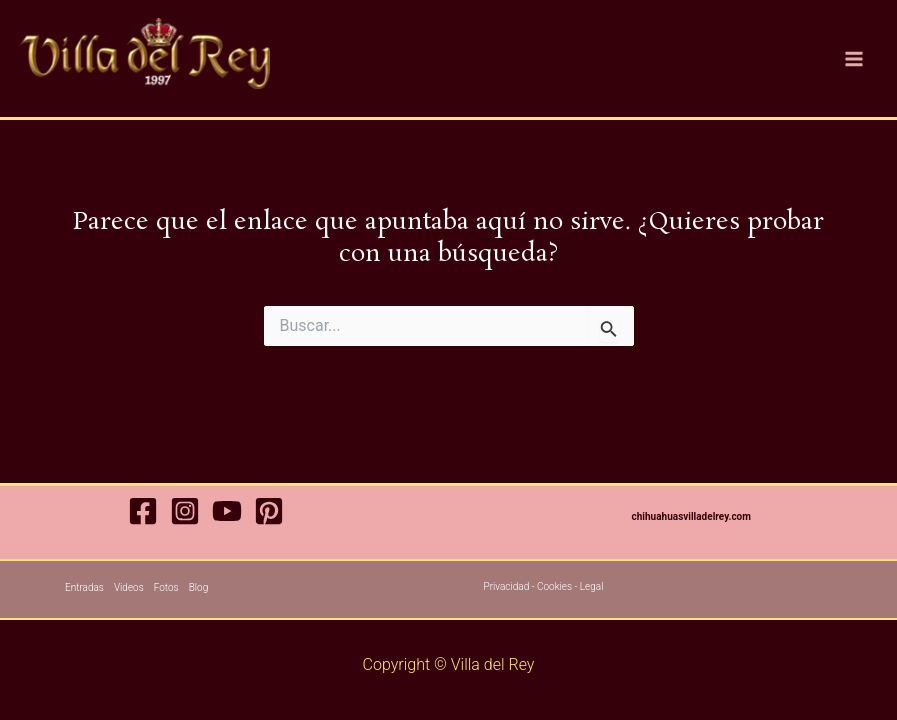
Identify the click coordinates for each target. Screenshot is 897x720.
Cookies (554, 586)
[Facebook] (143, 511)
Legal (592, 586)
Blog (199, 587)
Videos (129, 587)
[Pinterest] (269, 511)
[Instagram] (185, 511)
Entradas (84, 587)
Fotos (166, 587)
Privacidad (507, 586)
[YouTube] (227, 511)
